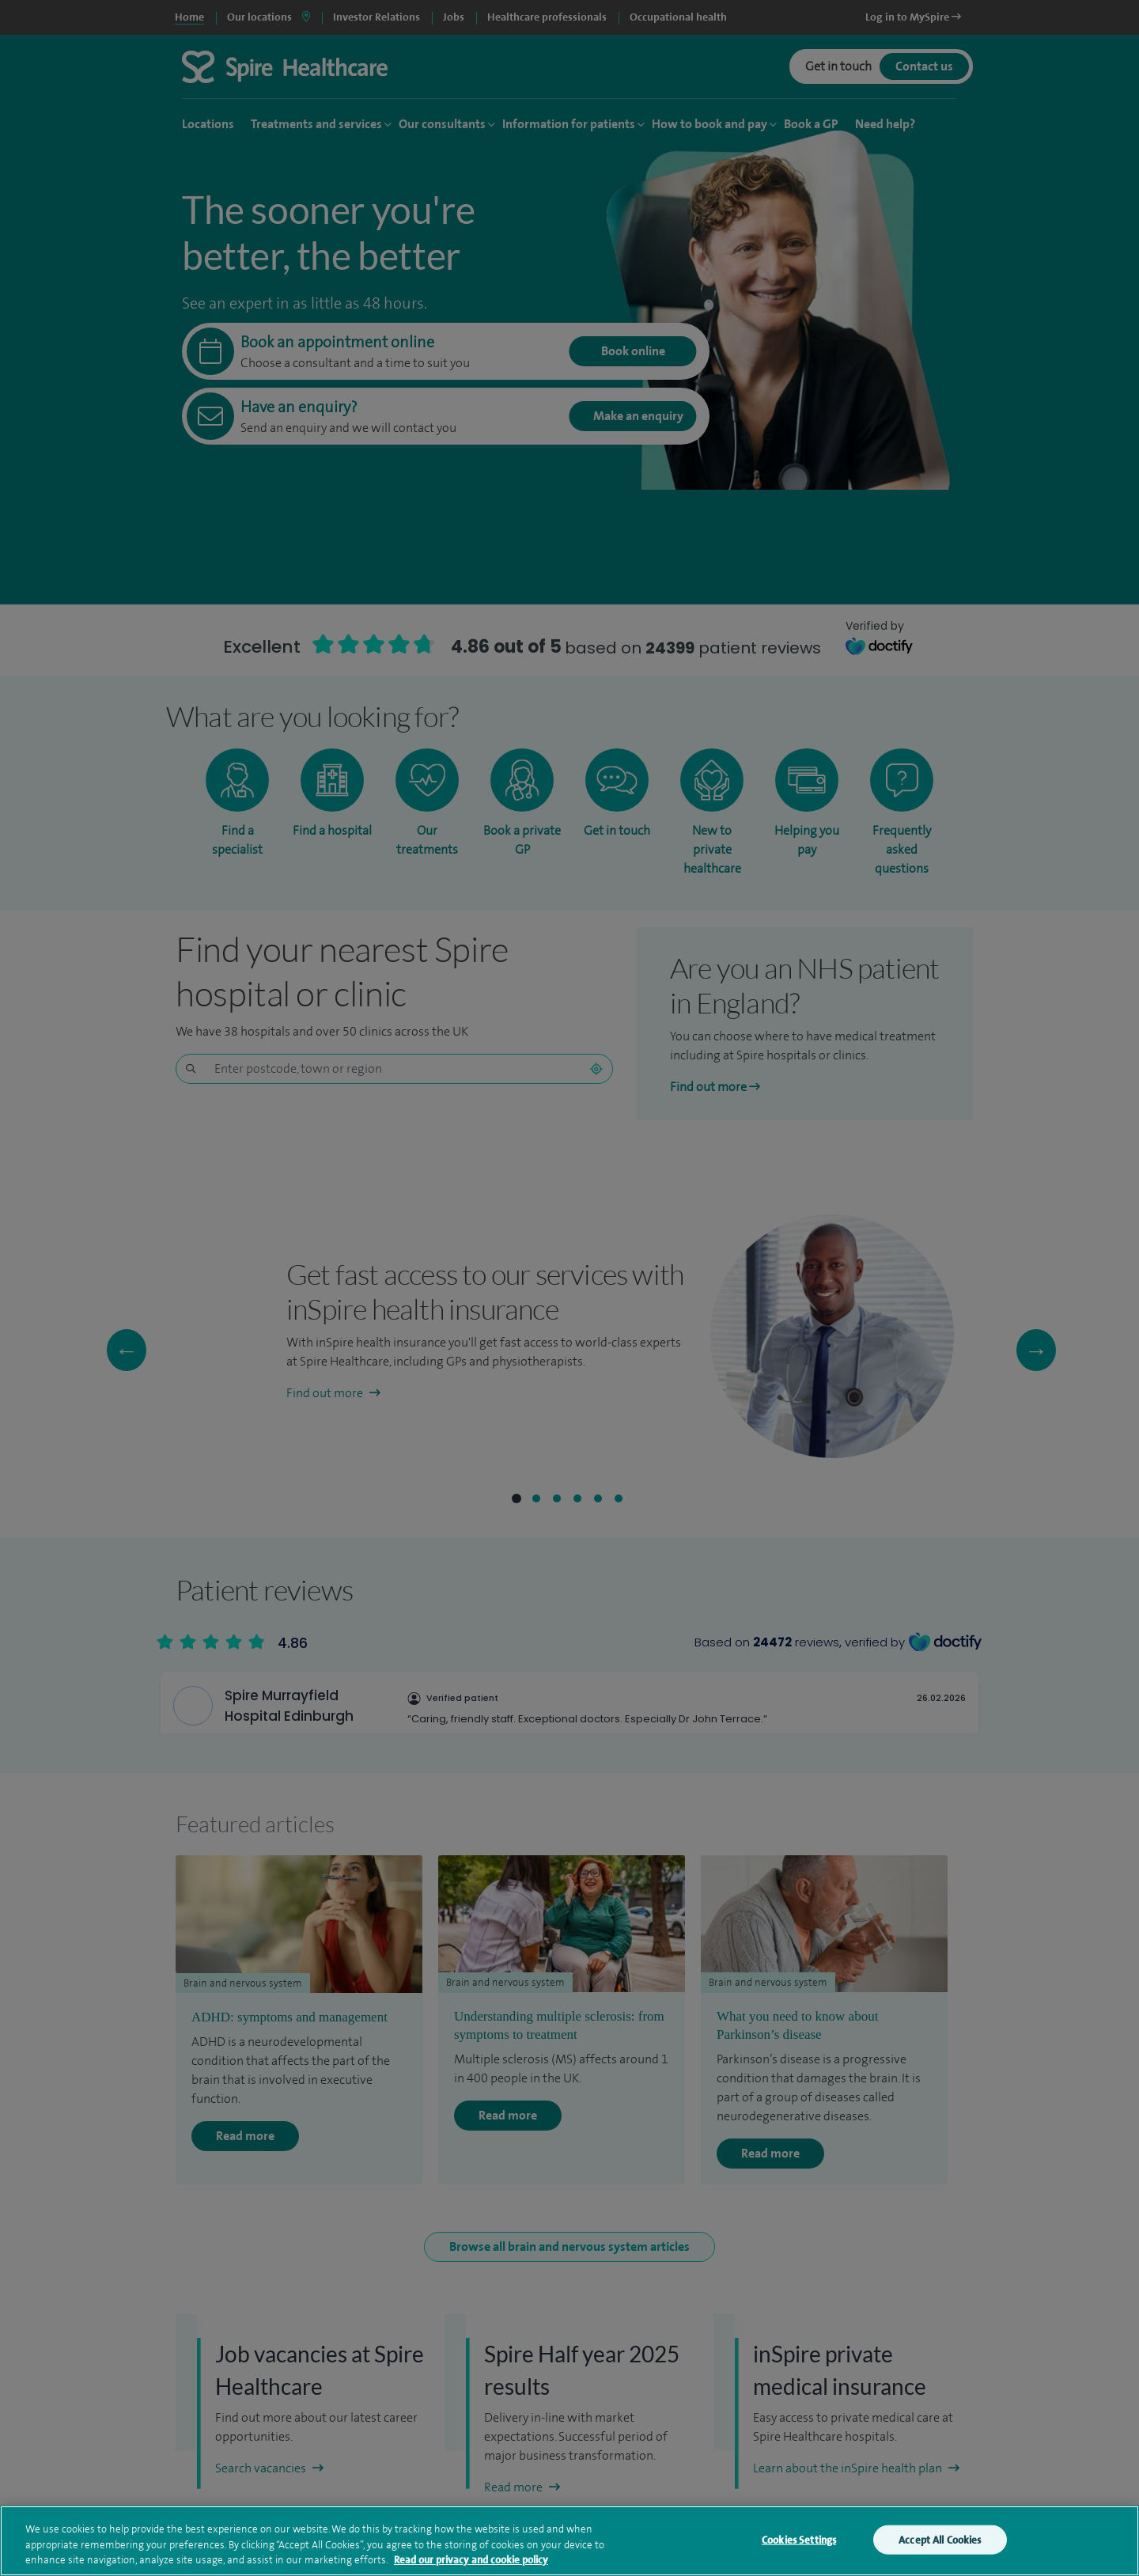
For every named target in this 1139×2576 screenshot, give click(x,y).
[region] (569, 2541)
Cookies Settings (799, 2539)
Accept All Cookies (940, 2539)
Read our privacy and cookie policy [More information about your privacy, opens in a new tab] (471, 2560)
